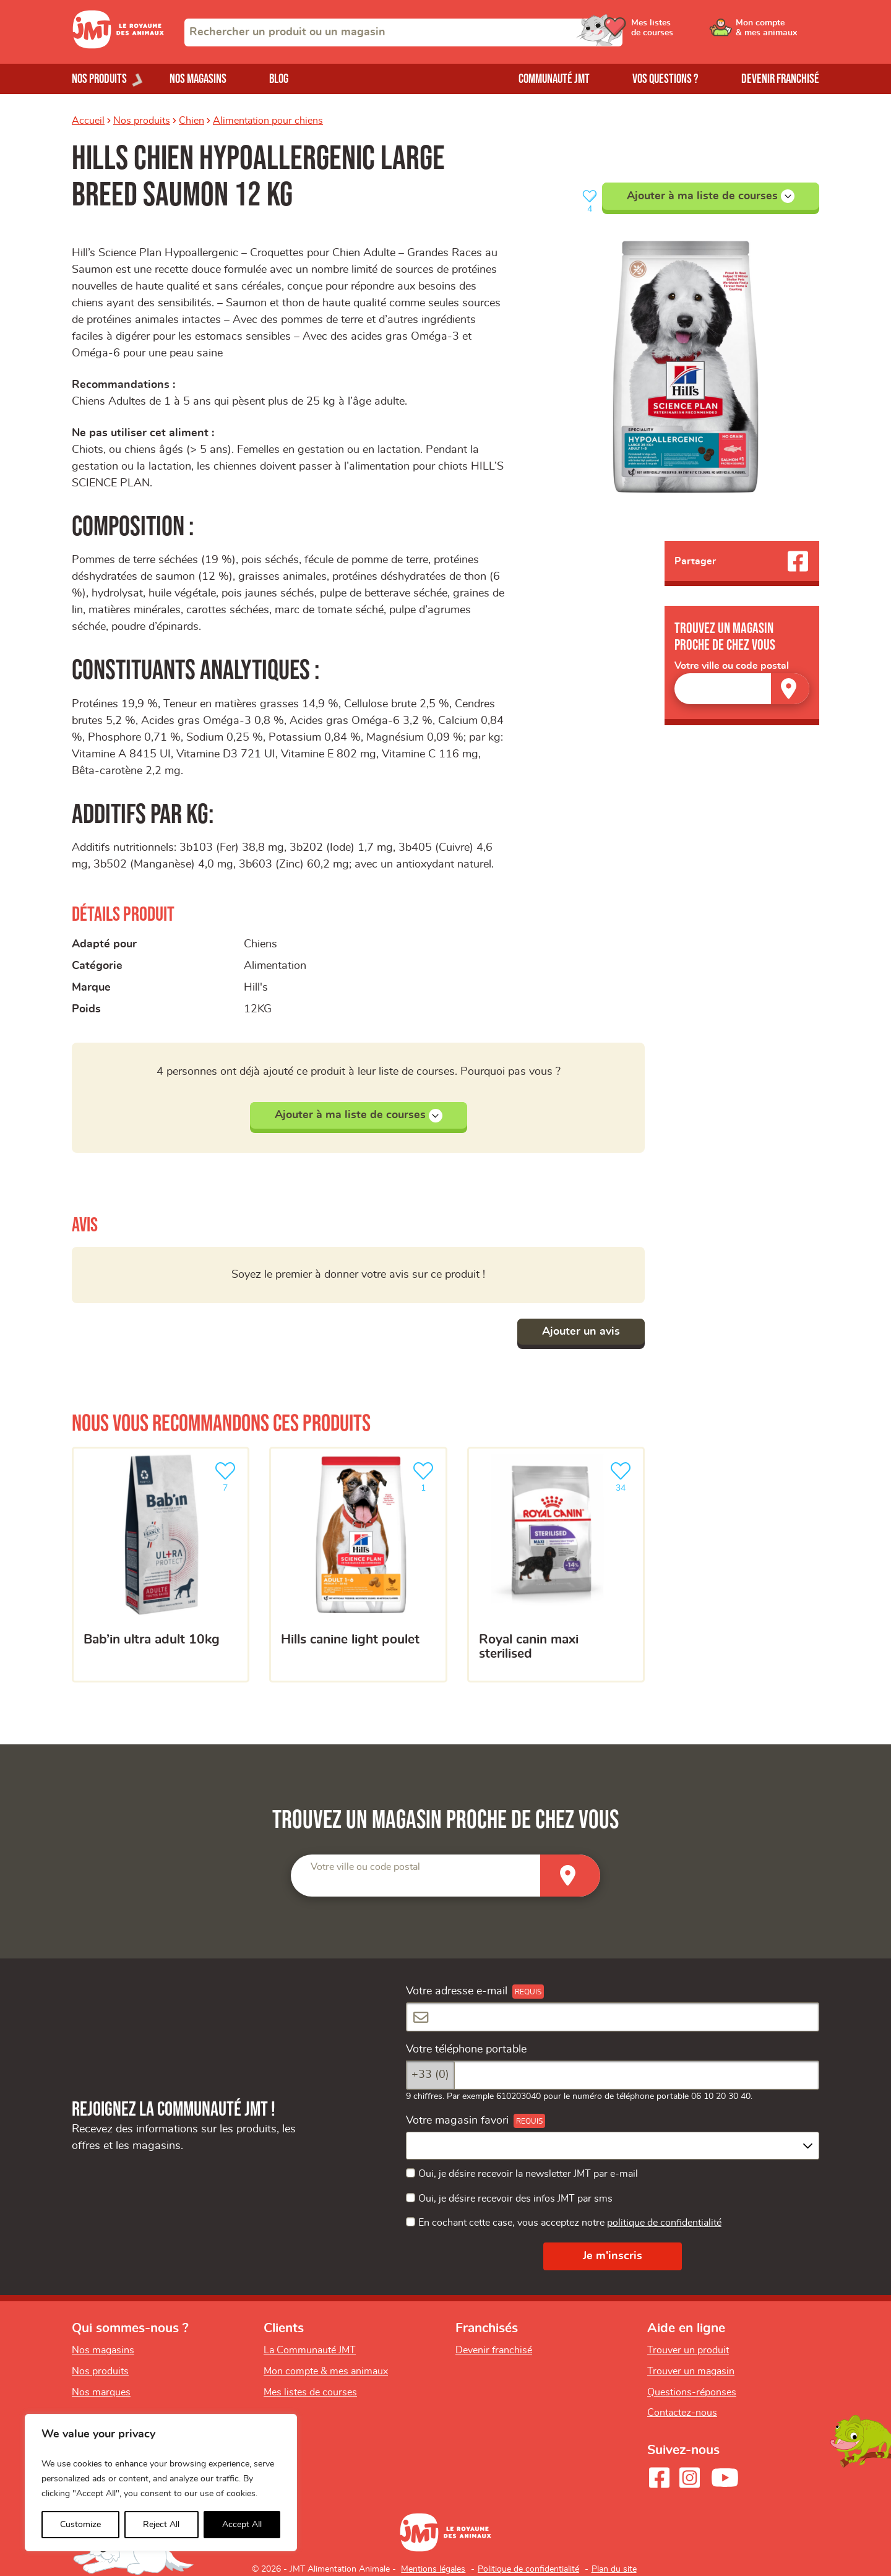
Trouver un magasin (690, 2371)
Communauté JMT (554, 79)
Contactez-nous (682, 2413)
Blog (278, 79)
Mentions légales (433, 2569)
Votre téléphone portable (466, 2049)
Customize (80, 2524)
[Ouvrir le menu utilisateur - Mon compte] (777, 32)
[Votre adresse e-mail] (612, 2016)
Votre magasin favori (457, 2120)
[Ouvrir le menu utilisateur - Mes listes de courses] (684, 32)
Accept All (242, 2524)
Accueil (88, 121)
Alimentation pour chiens (268, 121)
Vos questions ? (665, 79)
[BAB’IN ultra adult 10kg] (160, 1565)
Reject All (161, 2524)
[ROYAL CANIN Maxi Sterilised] (556, 1565)
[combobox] (403, 32)
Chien (191, 121)
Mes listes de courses (310, 2392)
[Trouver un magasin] (790, 688)
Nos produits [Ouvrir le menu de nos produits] (99, 79)
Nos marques (101, 2392)
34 (623, 1475)
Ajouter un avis (581, 1331)
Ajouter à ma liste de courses (710, 196)
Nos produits (141, 121)
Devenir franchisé (780, 79)
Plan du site (614, 2569)
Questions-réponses (691, 2392)
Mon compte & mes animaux (326, 2371)
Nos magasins (198, 79)
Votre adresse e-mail (456, 1991)
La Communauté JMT (310, 2350)
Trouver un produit (688, 2350)
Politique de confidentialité (528, 2569)
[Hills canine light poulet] (358, 1565)
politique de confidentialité (664, 2223)
